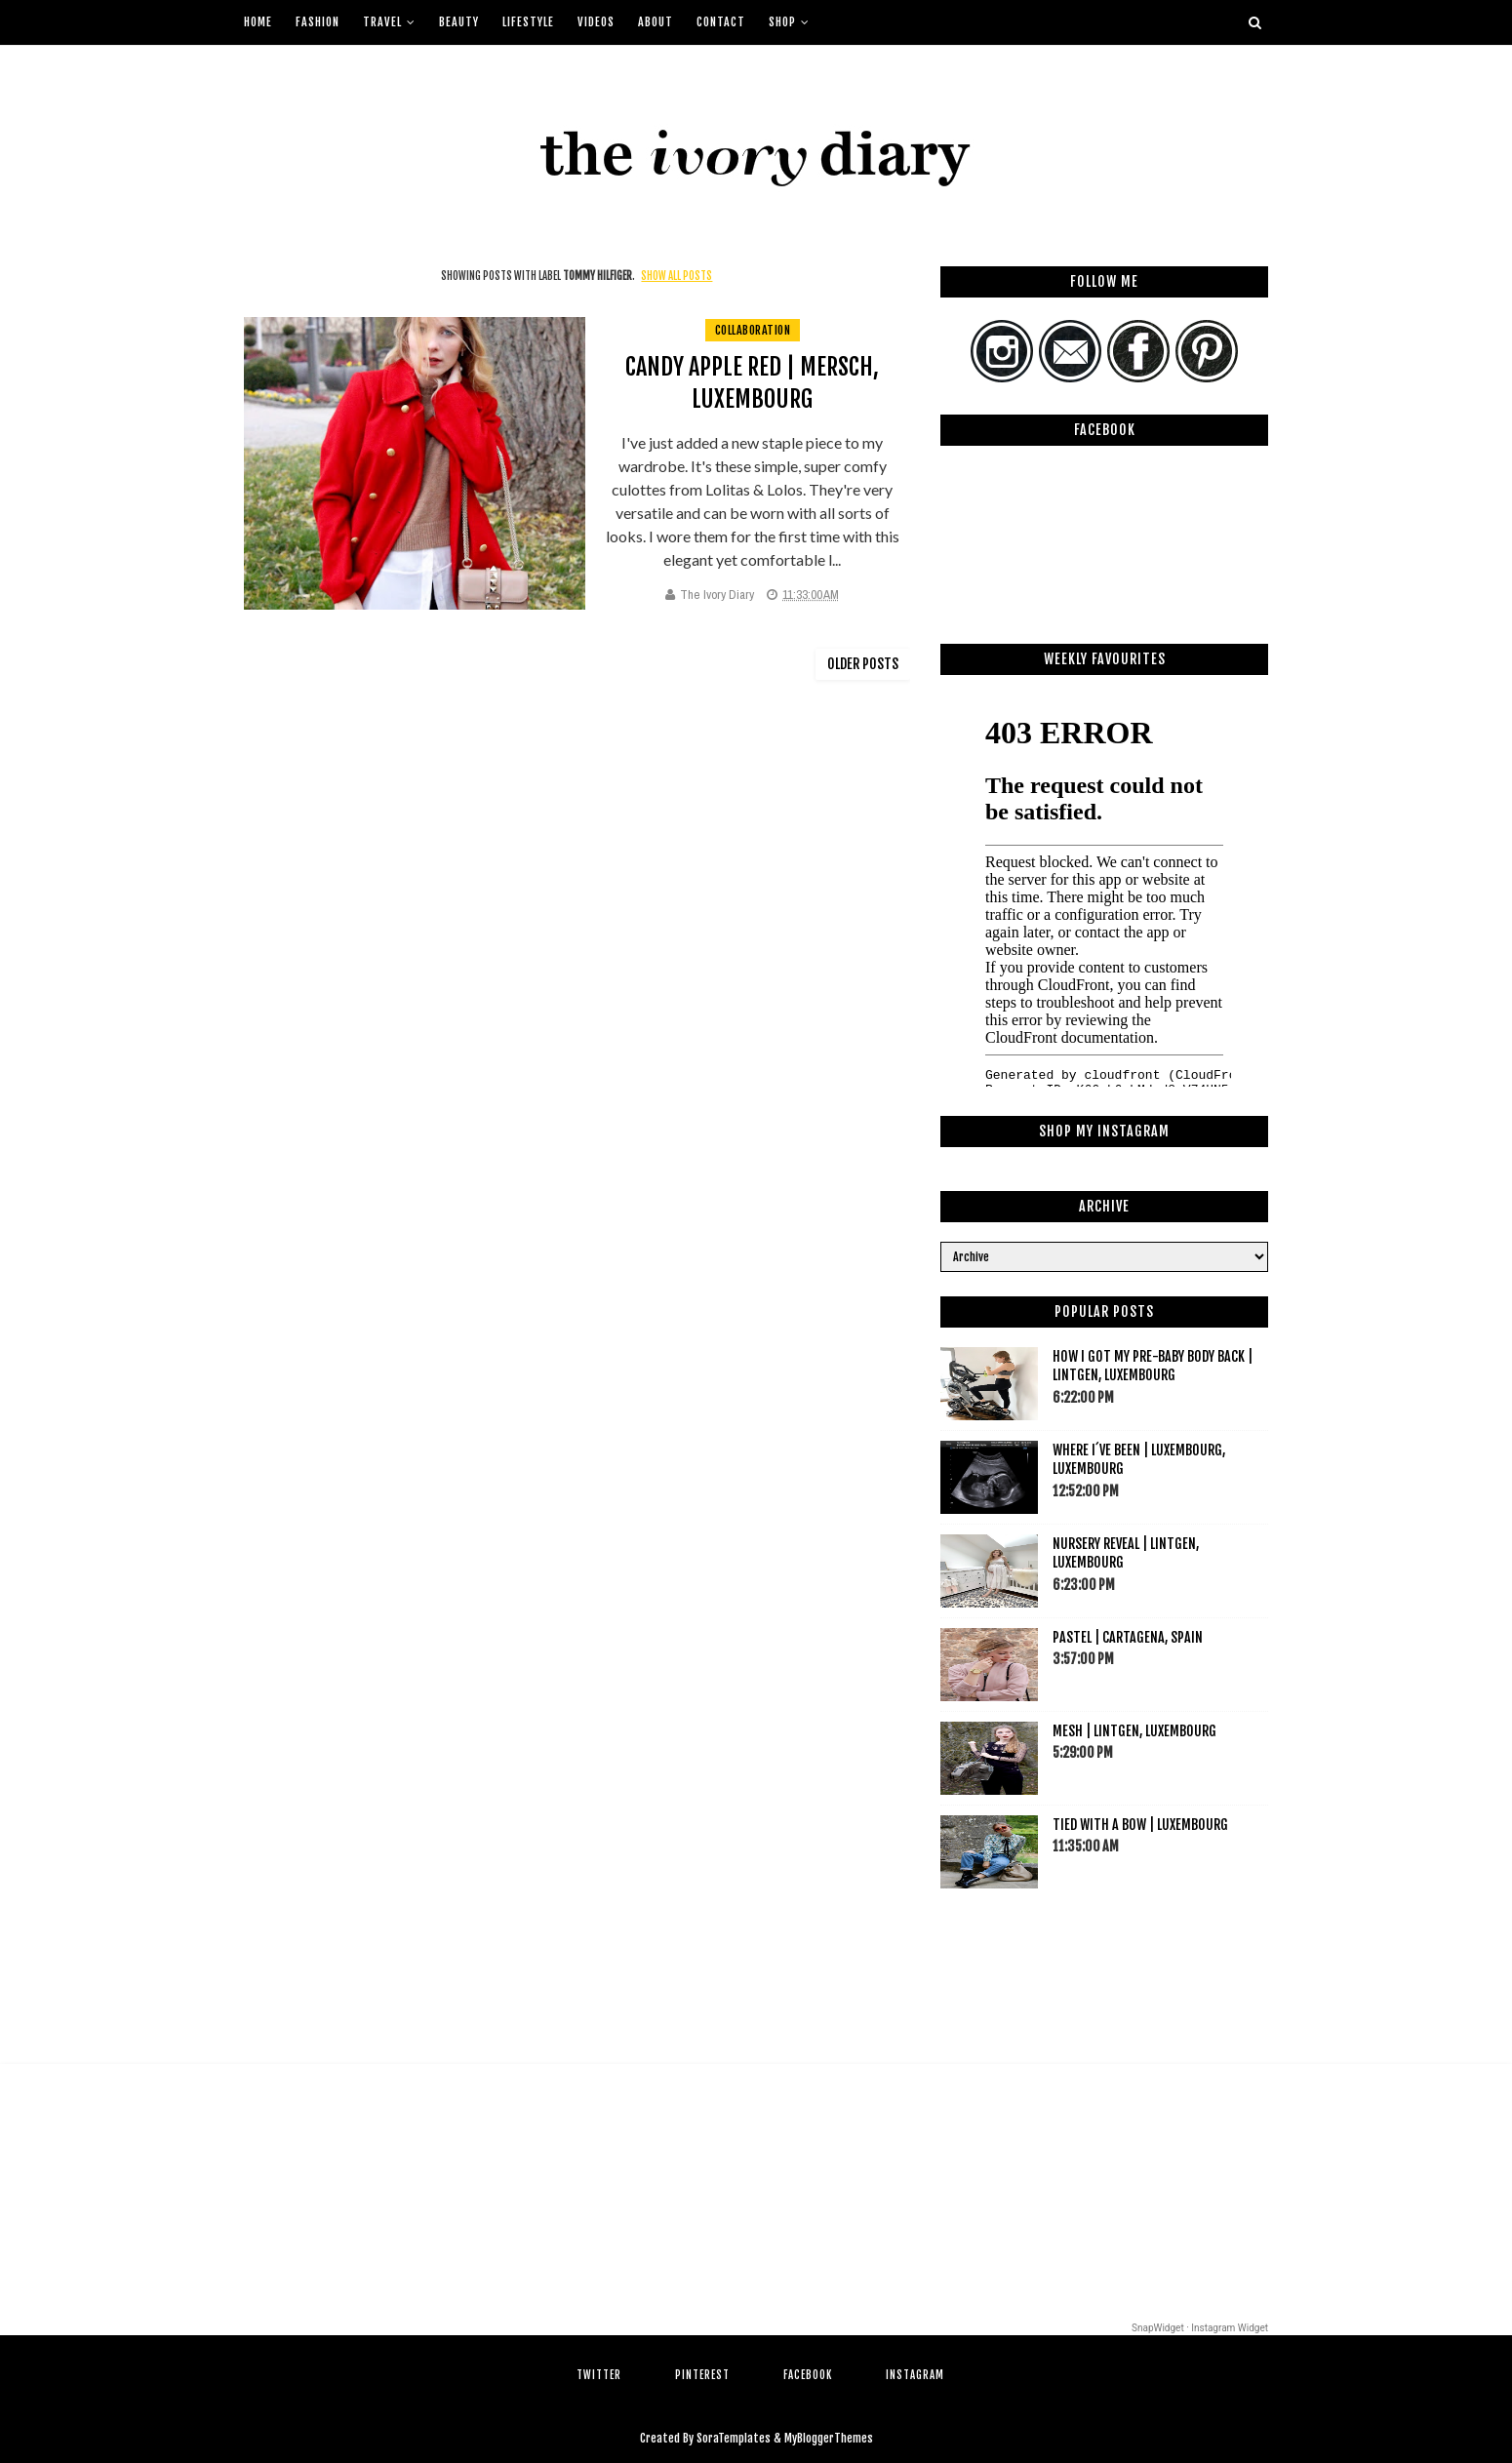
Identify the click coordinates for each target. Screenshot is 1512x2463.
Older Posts (862, 663)
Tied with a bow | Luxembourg (1140, 1824)
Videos (596, 22)
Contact (720, 22)
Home (258, 22)
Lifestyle (528, 22)
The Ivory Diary (717, 594)
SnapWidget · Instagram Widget (1200, 2328)
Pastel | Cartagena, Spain (1128, 1637)
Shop (782, 22)
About (655, 22)
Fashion (317, 22)
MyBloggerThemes (828, 2438)
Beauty (459, 22)
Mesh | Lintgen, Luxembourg (1134, 1731)
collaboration (753, 330)
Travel (382, 22)
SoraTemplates (733, 2438)
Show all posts (676, 276)
